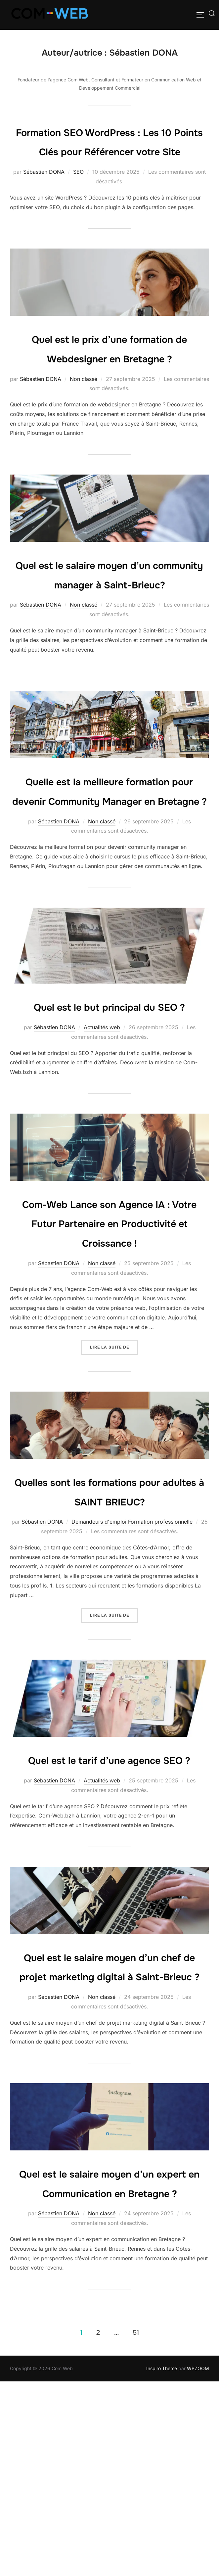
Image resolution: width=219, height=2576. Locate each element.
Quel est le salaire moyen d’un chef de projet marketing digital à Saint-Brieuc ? (109, 2131)
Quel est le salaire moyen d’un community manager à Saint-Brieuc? (109, 622)
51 (136, 2527)
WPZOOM (198, 2563)
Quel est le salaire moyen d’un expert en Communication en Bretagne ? (109, 2367)
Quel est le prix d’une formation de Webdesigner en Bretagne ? (110, 377)
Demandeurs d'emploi (98, 1658)
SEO (78, 191)
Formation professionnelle (160, 1658)
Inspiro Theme (161, 2563)
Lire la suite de (114, 1461)
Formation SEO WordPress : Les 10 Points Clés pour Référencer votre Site (109, 150)
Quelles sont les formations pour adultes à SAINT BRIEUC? (109, 1617)
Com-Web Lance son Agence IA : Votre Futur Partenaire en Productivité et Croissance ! (109, 1339)
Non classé (83, 417)
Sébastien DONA (44, 191)
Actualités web (102, 1144)
